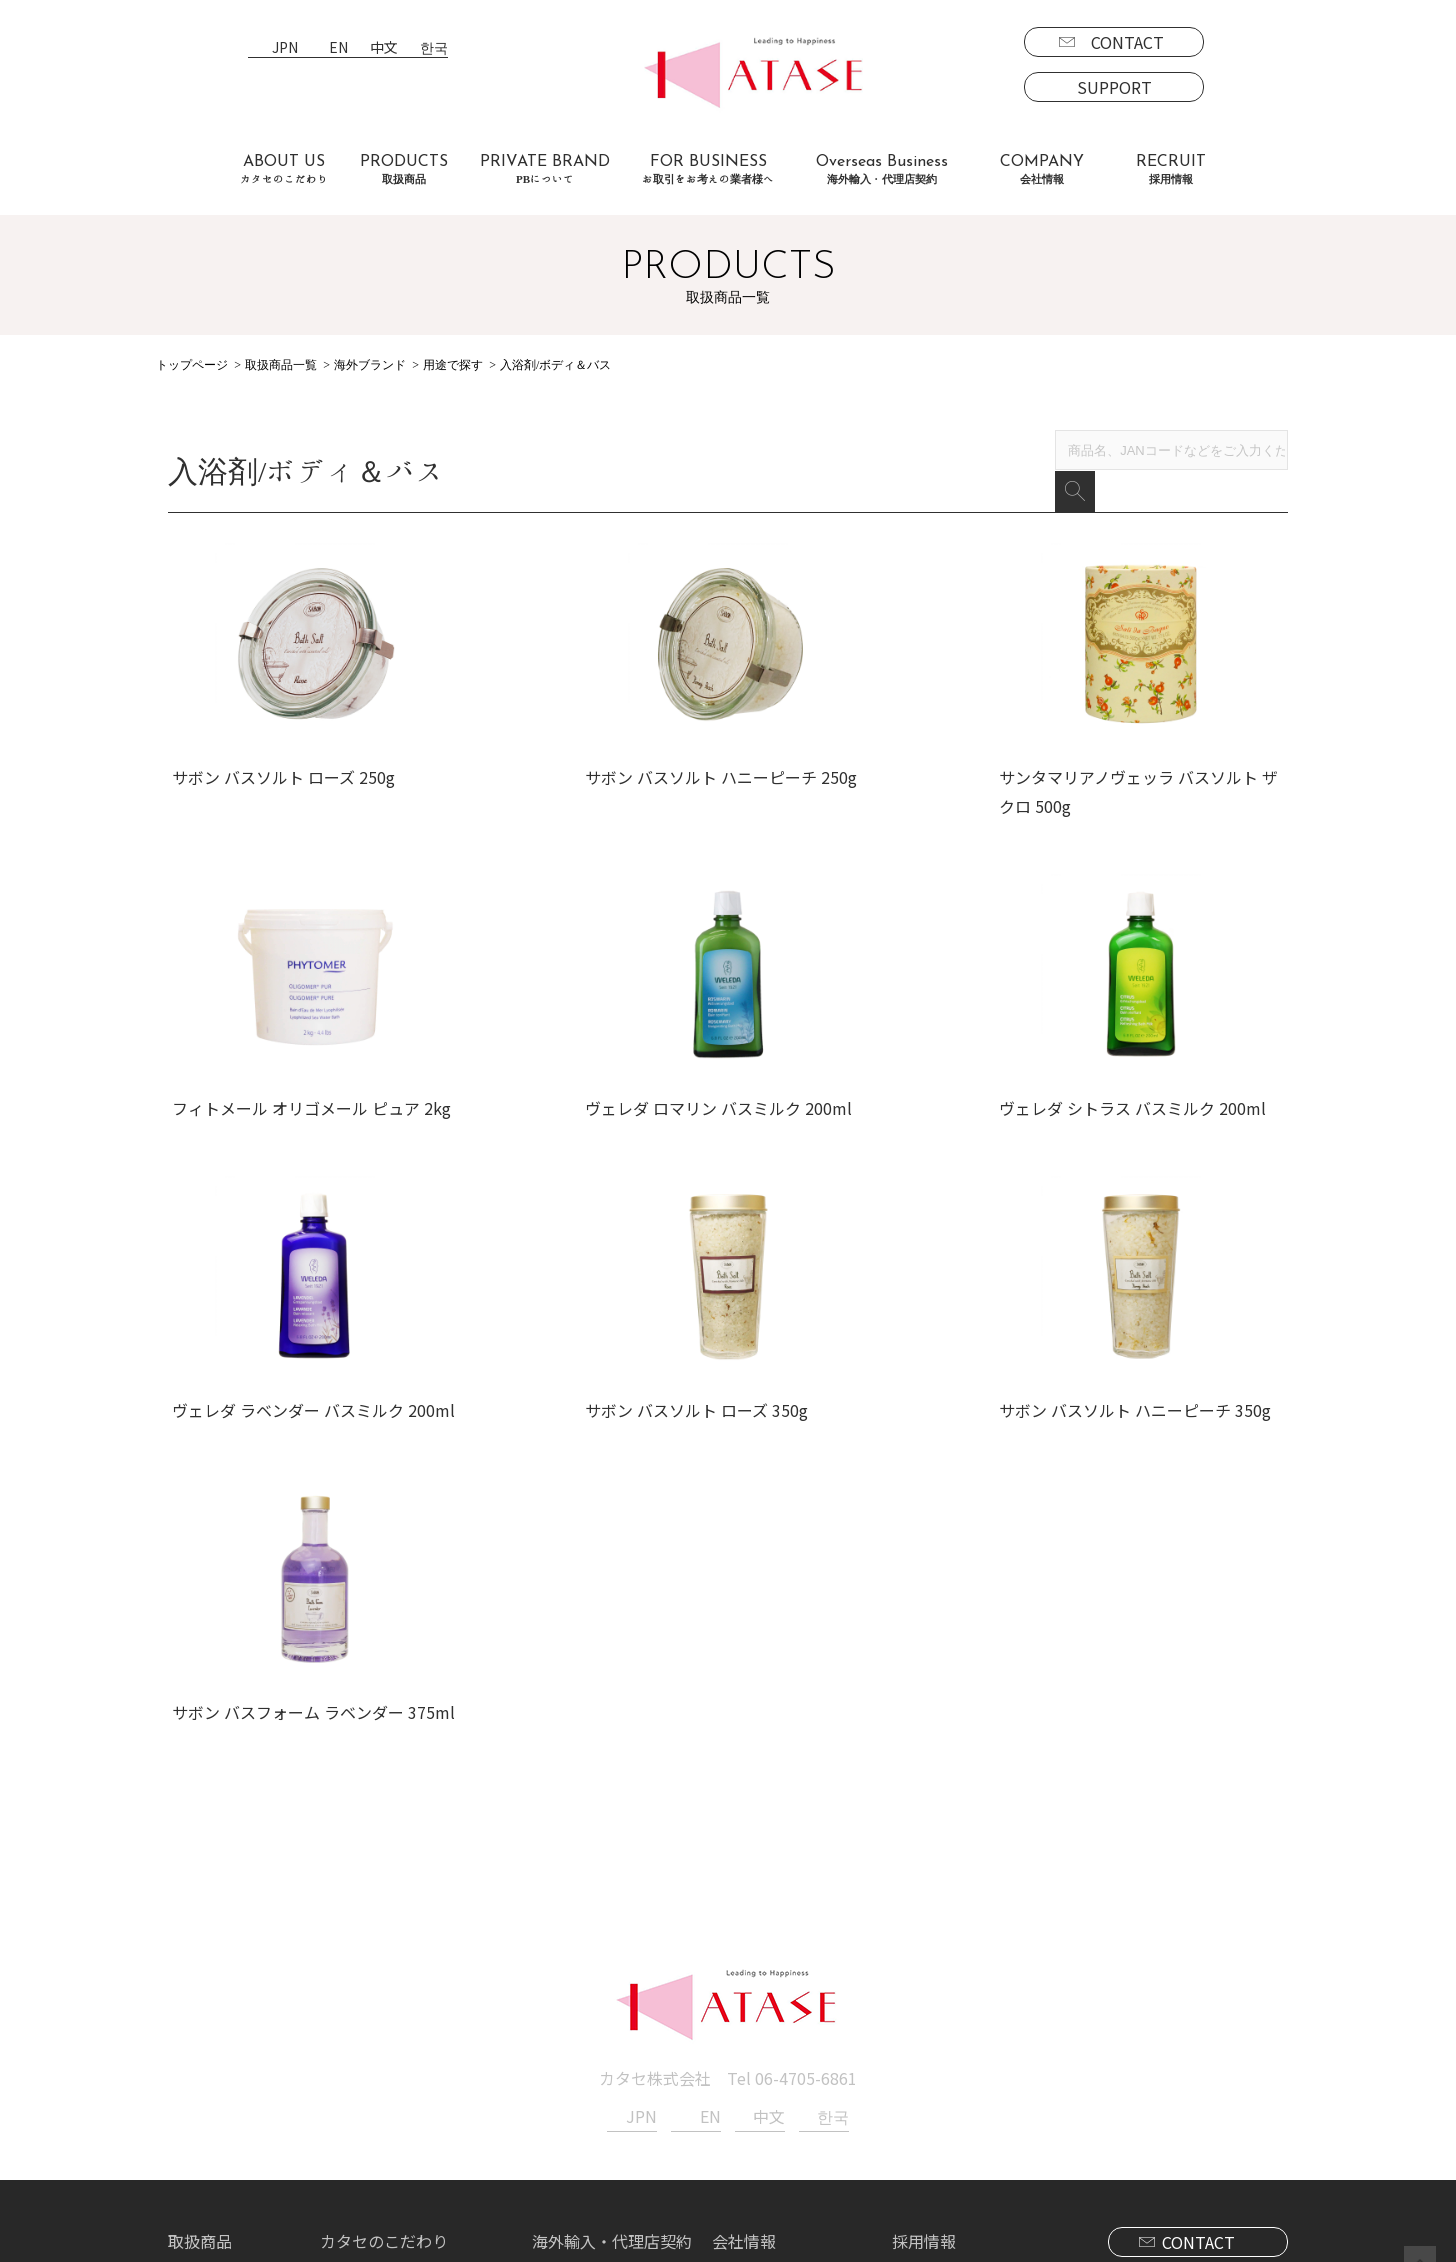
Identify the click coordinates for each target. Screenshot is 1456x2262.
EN (338, 48)
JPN (285, 48)
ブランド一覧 (232, 2033)
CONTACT (1127, 42)
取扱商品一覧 (281, 365)
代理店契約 (588, 2062)
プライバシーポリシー (792, 2062)
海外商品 (216, 2091)
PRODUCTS (404, 169)
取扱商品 (200, 2004)
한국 (434, 48)
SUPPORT (1114, 87)
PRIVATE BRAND (545, 169)
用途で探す (453, 365)
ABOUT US (284, 169)
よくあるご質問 (376, 2062)
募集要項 (940, 2033)
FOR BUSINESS (708, 169)
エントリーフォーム (979, 2062)
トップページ (192, 365)
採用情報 (924, 2004)
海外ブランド (370, 365)
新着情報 (744, 2033)
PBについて (226, 2148)
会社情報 (744, 2004)
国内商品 (216, 2062)
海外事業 (580, 2033)
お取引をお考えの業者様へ (416, 2033)
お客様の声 (360, 2091)
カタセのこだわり (384, 2004)
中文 (384, 48)
